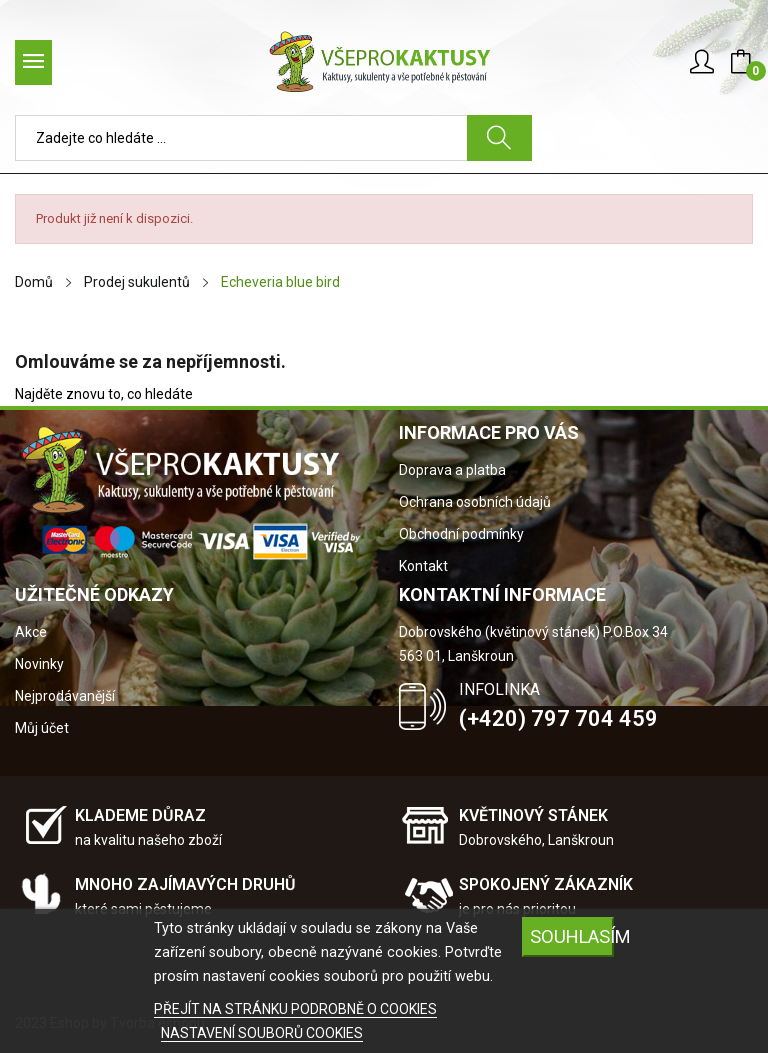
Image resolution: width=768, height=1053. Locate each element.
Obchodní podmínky (461, 534)
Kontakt (423, 566)
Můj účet (42, 728)
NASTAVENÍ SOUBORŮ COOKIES (262, 1033)
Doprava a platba (452, 470)
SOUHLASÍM (572, 936)
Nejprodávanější (65, 696)
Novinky (39, 664)
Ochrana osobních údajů (475, 502)
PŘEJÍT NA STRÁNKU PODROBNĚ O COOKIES (295, 1009)
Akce (31, 632)
